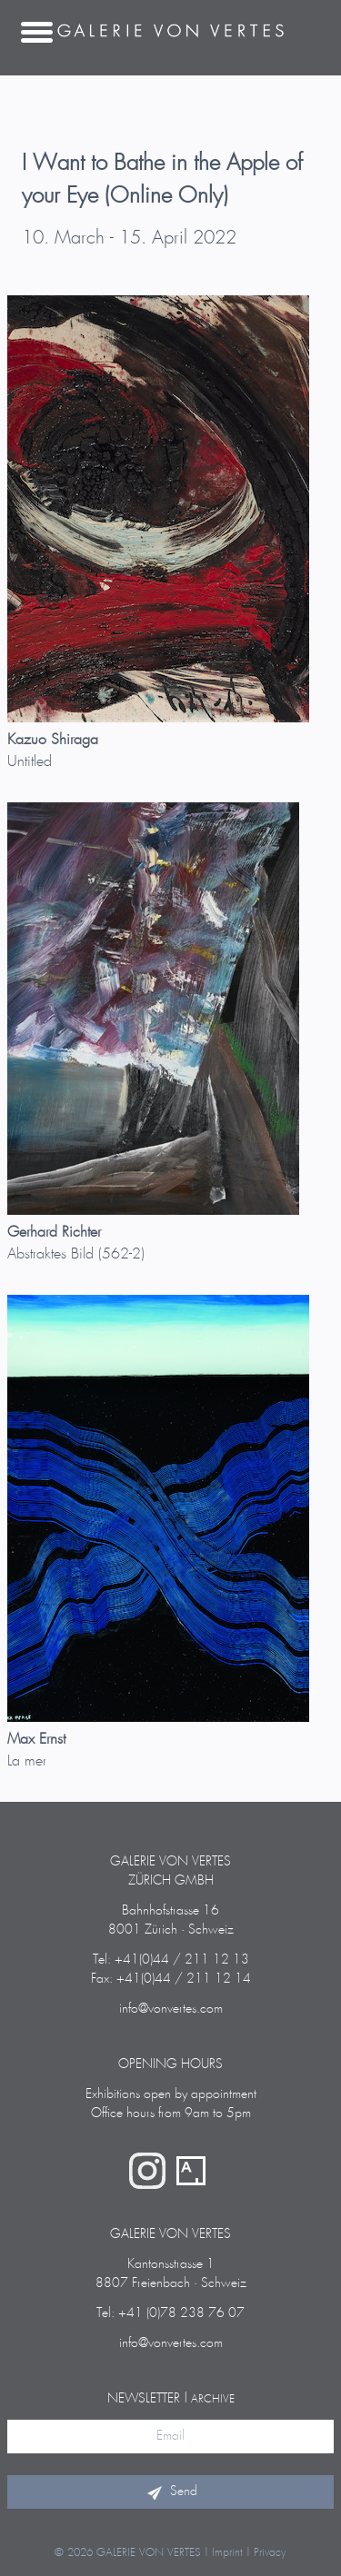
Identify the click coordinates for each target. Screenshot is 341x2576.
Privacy (270, 2553)
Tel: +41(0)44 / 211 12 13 (171, 1960)
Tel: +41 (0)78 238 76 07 (170, 2313)
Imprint (227, 2553)
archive (213, 2399)
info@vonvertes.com (171, 2009)
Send (171, 2491)
